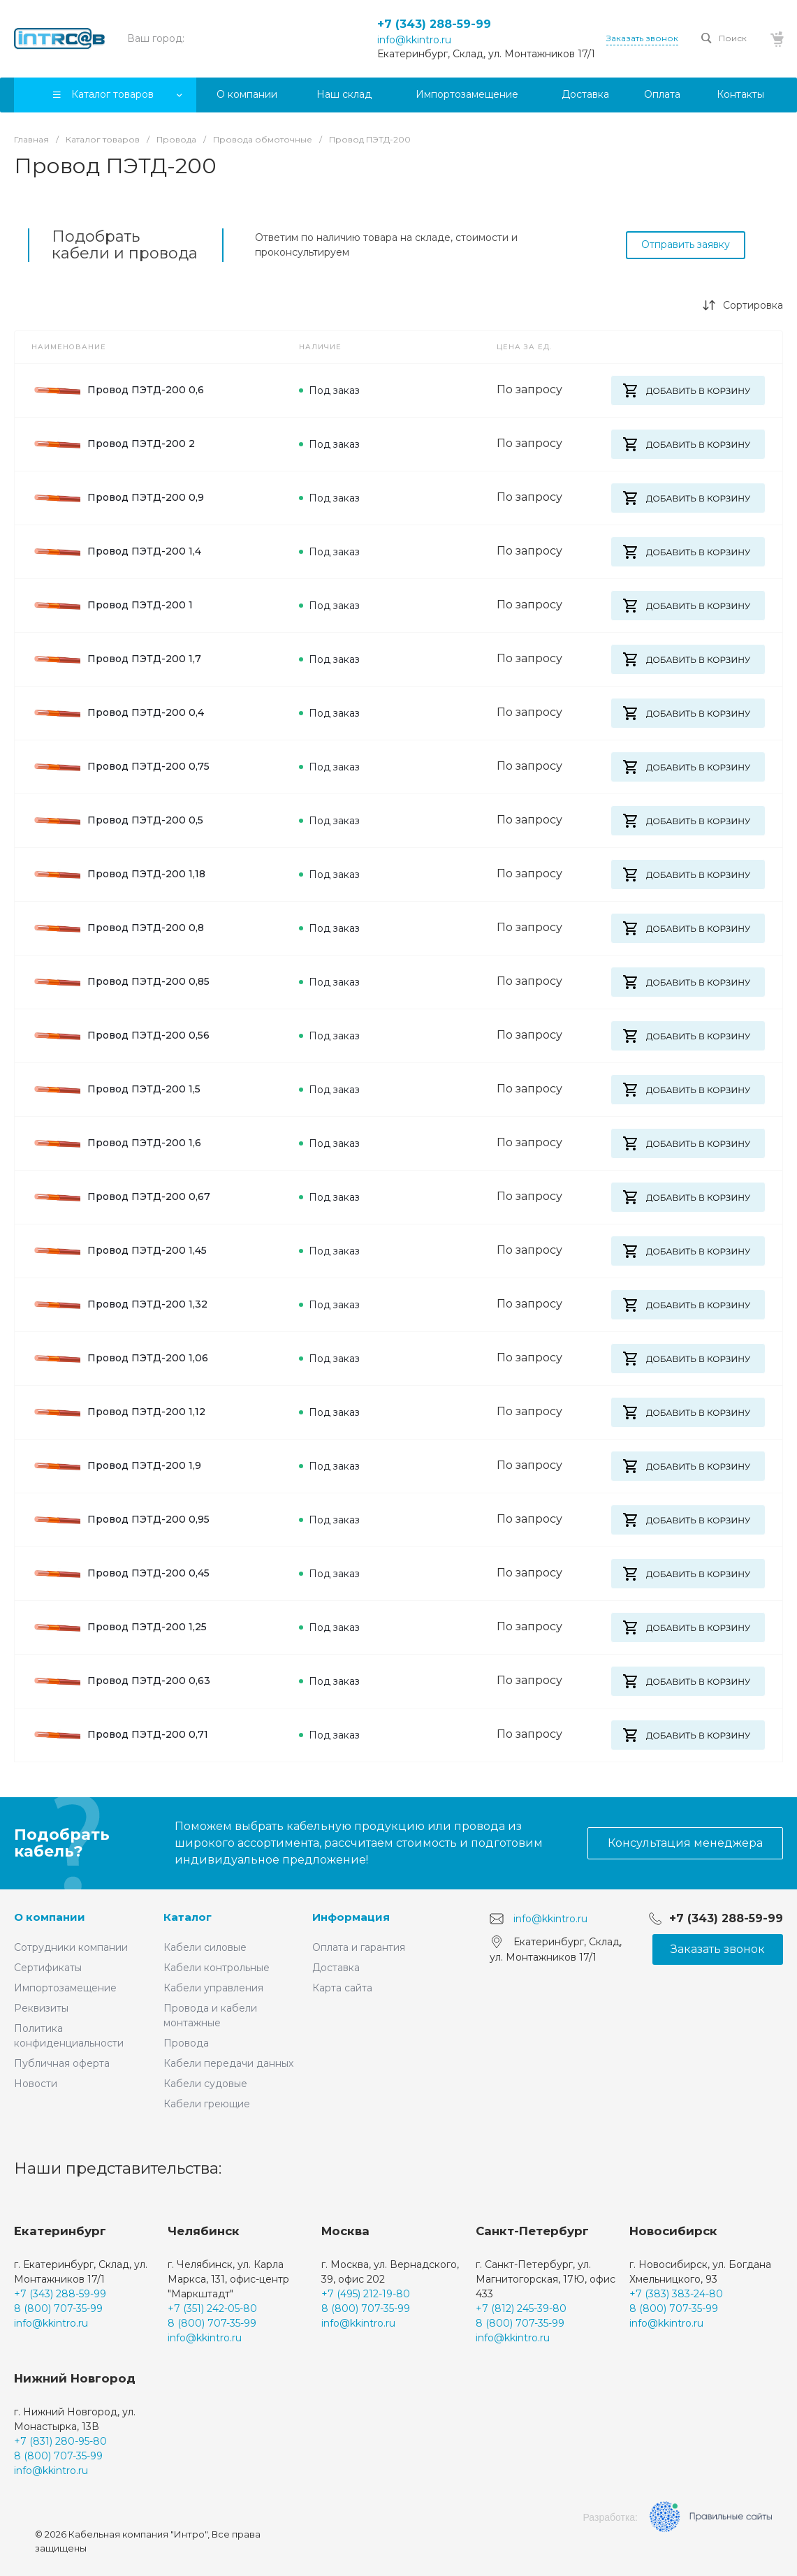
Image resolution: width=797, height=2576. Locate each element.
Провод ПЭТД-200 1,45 (119, 1251)
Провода (186, 2043)
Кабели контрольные (216, 1967)
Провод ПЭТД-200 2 (113, 444)
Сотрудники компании (71, 1947)
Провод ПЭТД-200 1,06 (119, 1358)
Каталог (187, 1917)
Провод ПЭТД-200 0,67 (120, 1197)
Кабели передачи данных (228, 2063)
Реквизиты (41, 2008)
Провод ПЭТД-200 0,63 (120, 1681)
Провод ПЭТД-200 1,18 (118, 874)
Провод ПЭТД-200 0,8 (117, 928)
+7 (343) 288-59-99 (434, 24)
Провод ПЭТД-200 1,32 (119, 1304)
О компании (49, 1917)
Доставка (336, 1967)
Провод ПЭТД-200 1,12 (118, 1412)
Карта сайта (342, 1988)
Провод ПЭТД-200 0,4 (117, 713)
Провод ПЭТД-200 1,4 (116, 551)
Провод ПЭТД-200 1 (112, 605)
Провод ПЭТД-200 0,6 (117, 390)
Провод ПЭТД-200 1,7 (116, 659)
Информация (351, 1917)
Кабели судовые (205, 2083)
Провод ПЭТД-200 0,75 (120, 767)
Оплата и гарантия (358, 1947)
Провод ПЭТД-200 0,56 (120, 1035)
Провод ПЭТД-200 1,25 (119, 1627)
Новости (35, 2083)
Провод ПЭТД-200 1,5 (115, 1089)
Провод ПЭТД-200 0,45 (120, 1573)
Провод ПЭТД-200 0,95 (120, 1519)
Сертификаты (48, 1967)
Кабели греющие (206, 2104)
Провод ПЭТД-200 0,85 (120, 982)
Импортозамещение (65, 1988)
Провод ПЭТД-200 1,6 (116, 1143)
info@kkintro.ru (414, 40)
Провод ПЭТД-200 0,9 (117, 498)
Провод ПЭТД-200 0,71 (119, 1735)
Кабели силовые (205, 1947)
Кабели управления (213, 1988)
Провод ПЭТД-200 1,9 (116, 1466)
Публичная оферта (62, 2063)
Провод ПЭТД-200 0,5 (117, 820)
